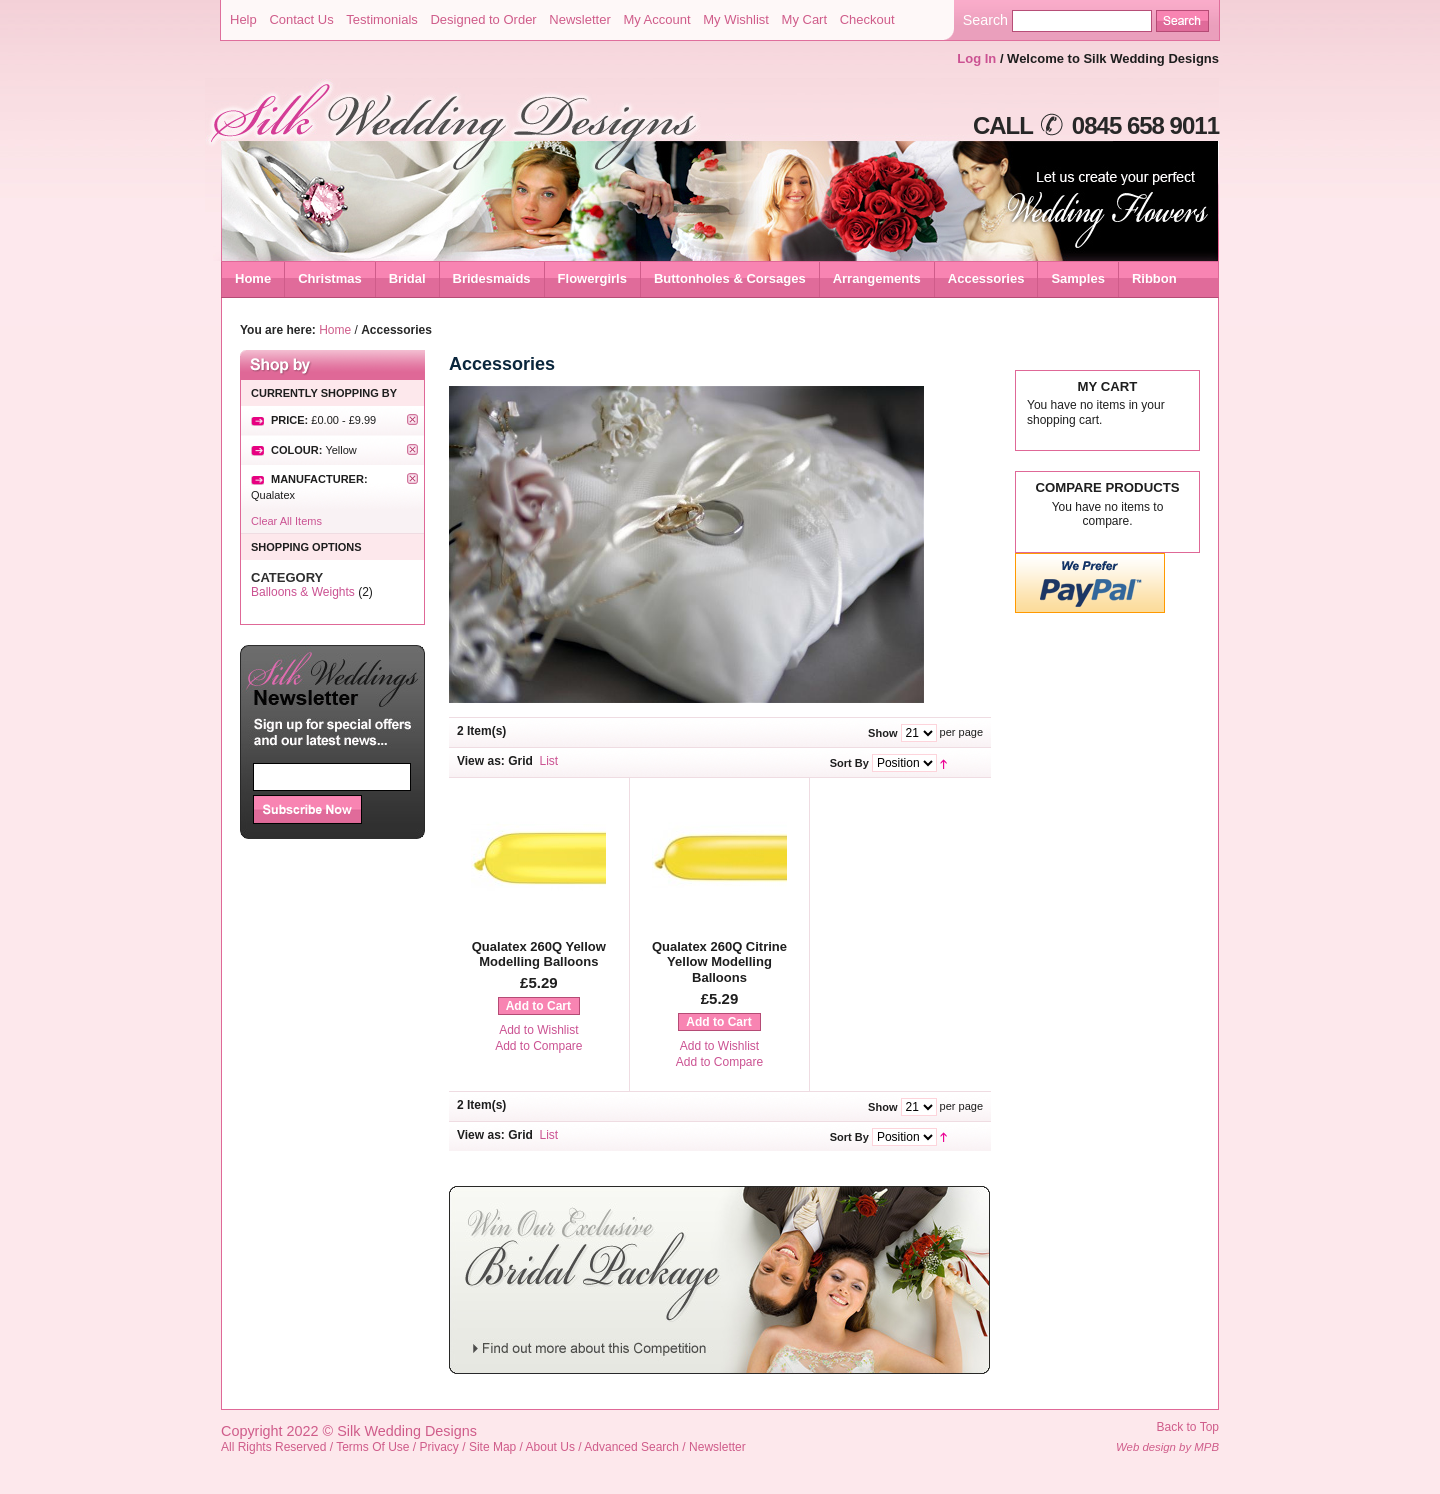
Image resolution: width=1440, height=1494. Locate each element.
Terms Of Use (372, 1447)
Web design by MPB (1167, 1447)
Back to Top (1188, 1427)
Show (882, 733)
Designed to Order (483, 19)
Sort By (849, 763)
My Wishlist (736, 19)
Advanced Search (631, 1447)
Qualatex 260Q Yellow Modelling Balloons (539, 954)
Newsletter (579, 19)
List (549, 761)
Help (243, 19)
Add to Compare (538, 1046)
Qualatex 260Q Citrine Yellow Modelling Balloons (719, 962)
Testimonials (382, 19)
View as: (481, 761)
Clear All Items (286, 521)
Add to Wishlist (538, 1030)
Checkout (867, 19)
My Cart (805, 19)
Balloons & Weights (303, 592)
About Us (550, 1447)
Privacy (439, 1447)
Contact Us (301, 19)
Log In (976, 58)
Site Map (492, 1447)
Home (253, 278)
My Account (656, 19)
